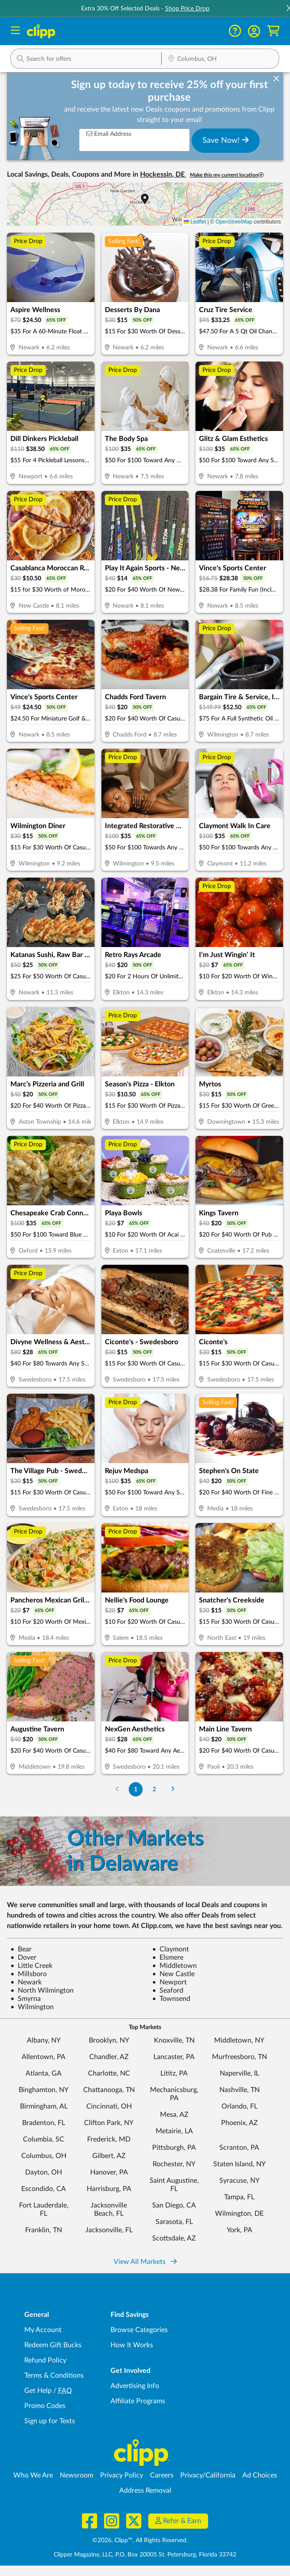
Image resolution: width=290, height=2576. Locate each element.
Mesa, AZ (174, 2114)
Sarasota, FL (174, 2221)
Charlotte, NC (109, 2073)
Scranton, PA (239, 2147)
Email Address (108, 134)
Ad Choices (259, 2475)
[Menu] (15, 31)
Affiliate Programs (138, 2401)
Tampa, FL (239, 2197)
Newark (26, 1982)
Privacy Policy (121, 2475)
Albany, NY (44, 2040)
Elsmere (167, 1957)
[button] (254, 31)
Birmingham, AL (44, 2106)
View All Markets (145, 2261)
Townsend (171, 1998)
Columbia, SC (43, 2139)
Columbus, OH (43, 2155)
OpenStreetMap (233, 222)
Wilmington (32, 2007)
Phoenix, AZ (239, 2122)
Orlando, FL (239, 2106)
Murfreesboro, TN (239, 2056)
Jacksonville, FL (109, 2230)
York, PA (239, 2230)
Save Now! (225, 140)
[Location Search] (220, 59)
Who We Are (33, 2475)
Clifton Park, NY (109, 2122)
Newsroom (76, 2475)
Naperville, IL (239, 2073)
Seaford (167, 1990)
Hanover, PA (109, 2172)
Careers (161, 2475)
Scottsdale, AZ (174, 2238)
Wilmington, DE (239, 2213)
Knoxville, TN (174, 2040)
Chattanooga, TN (109, 2089)
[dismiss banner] (276, 79)
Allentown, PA (43, 2056)
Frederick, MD (108, 2139)
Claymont (170, 1949)
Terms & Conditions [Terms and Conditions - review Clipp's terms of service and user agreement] (54, 2375)
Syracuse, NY (239, 2180)
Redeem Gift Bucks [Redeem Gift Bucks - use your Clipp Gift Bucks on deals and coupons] (52, 2345)
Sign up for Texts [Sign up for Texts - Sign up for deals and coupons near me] (49, 2421)
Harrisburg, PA (109, 2188)
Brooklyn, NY (109, 2040)
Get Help (38, 2390)
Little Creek (31, 1965)
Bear (21, 1949)
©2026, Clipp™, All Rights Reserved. (140, 2540)
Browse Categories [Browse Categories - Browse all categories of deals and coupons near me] (139, 2329)
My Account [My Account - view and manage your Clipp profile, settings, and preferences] (43, 2329)
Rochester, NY (174, 2164)
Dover (23, 1957)
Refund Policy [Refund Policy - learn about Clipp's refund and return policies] (45, 2360)
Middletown (174, 1965)
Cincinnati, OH (109, 2106)
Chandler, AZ (109, 2056)
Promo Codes (44, 2405)
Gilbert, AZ (109, 2155)
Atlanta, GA (44, 2073)
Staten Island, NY (239, 2164)
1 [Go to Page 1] (135, 1789)
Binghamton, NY (43, 2089)
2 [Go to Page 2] (154, 1789)
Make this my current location (227, 175)
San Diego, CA (174, 2205)
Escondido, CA (43, 2188)
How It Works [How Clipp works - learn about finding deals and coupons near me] (132, 2345)
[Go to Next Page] (172, 1789)
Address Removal (145, 2490)
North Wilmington (42, 1990)
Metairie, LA (174, 2131)
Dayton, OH (43, 2172)
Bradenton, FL (43, 2122)
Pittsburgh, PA (174, 2147)
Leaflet (195, 222)
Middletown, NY (239, 2040)
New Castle (173, 1974)
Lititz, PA (174, 2073)
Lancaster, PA (174, 2056)
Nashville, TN (239, 2089)
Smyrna (25, 1998)
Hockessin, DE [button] (163, 174)
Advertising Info (135, 2385)
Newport (169, 1982)
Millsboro (28, 1974)
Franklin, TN (43, 2230)
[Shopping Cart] (273, 31)
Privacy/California (207, 2475)
